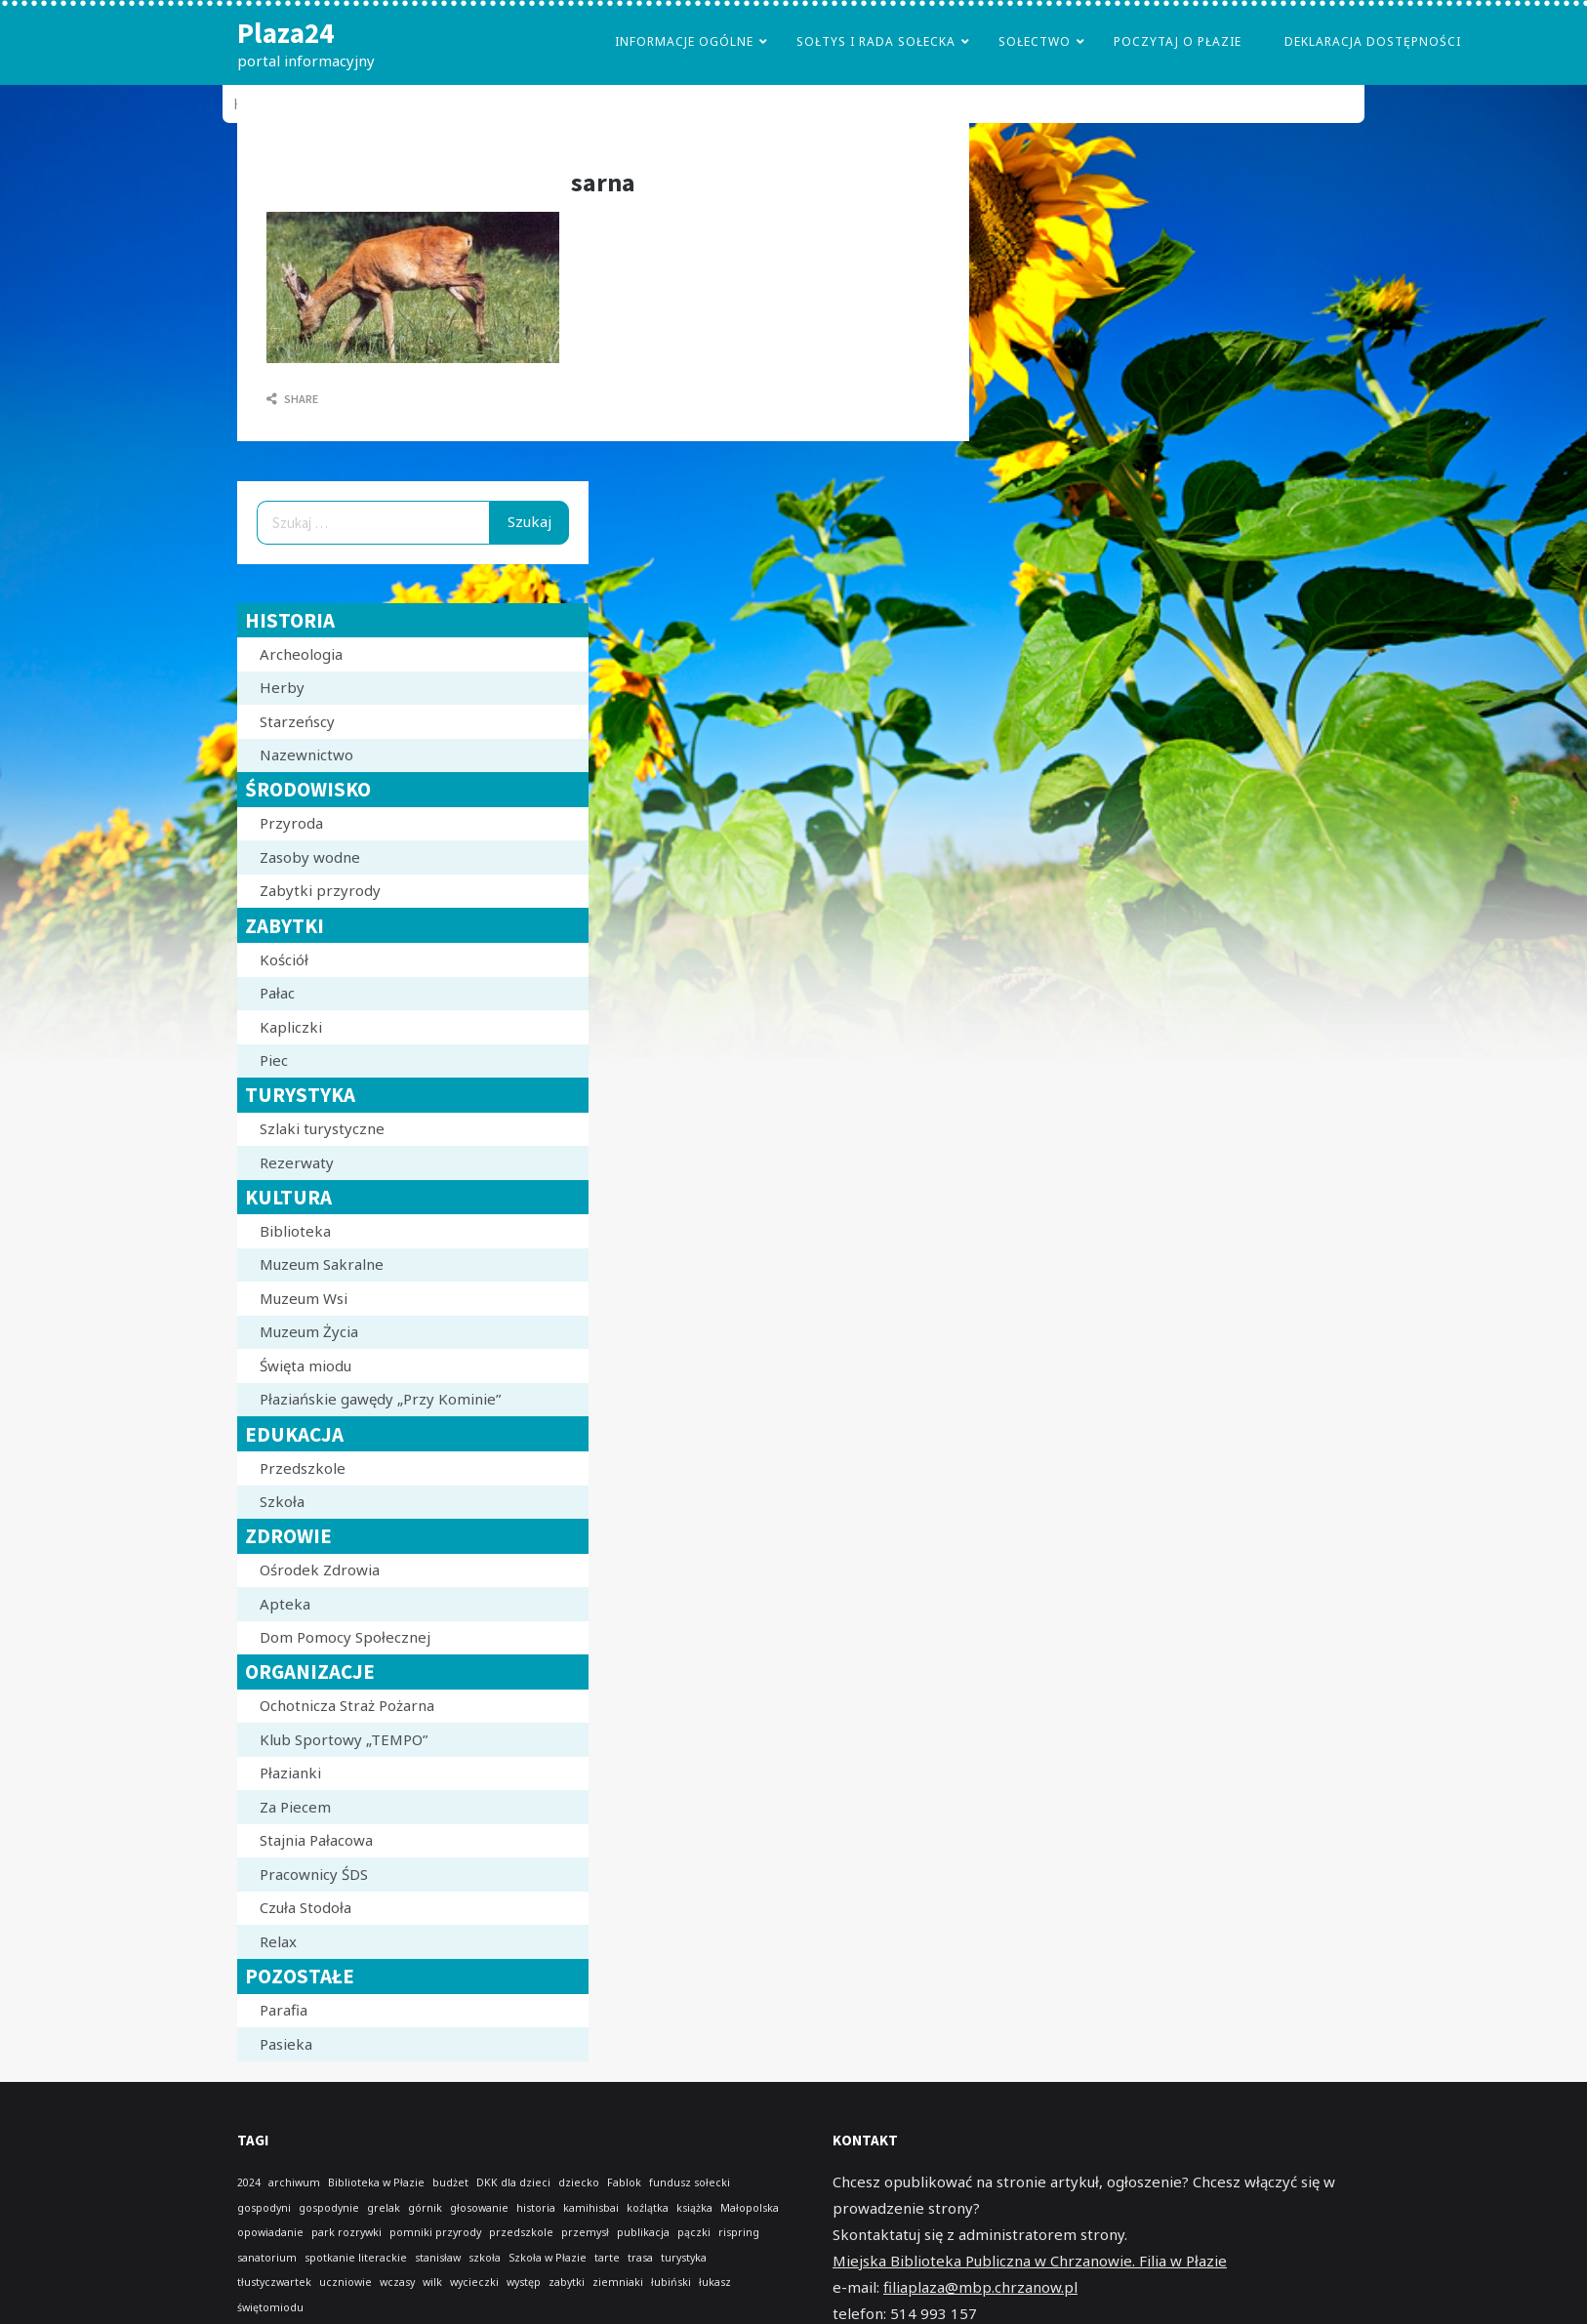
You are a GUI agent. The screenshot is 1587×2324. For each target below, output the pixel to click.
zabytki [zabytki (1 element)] (567, 2282)
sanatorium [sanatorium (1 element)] (267, 2257)
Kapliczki (291, 1027)
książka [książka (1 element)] (694, 2208)
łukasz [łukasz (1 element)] (715, 2282)
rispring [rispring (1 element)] (738, 2232)
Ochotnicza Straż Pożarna (347, 1705)
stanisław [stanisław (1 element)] (438, 2257)
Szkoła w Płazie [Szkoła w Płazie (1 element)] (548, 2257)
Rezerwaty (297, 1162)
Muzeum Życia (309, 1331)
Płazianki (290, 1772)
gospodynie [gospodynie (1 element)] (329, 2208)
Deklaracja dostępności (1372, 41)
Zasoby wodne (310, 857)
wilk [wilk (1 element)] (432, 2282)
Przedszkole (303, 1468)
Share (292, 398)
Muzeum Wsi (303, 1298)
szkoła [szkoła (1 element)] (484, 2257)
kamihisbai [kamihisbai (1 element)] (591, 2208)
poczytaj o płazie (1177, 41)
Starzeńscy (297, 721)
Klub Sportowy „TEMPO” (343, 1739)
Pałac (277, 992)
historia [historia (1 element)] (535, 2208)
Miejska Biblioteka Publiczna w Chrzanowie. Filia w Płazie (1030, 2260)
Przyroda (291, 823)
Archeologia (301, 654)
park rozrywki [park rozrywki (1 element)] (346, 2232)
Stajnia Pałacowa (316, 1840)
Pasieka (286, 2044)
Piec (274, 1060)
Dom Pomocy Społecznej (345, 1637)
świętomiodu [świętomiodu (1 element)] (270, 2307)
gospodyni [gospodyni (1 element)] (264, 2208)
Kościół (284, 959)
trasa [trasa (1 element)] (640, 2257)
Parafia (283, 2009)
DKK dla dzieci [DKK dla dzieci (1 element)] (513, 2182)
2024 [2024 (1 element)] (249, 2182)
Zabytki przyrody (320, 890)
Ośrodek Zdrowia (320, 1569)
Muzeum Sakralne (322, 1264)
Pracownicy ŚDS (314, 1874)
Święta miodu (305, 1365)
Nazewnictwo (306, 754)
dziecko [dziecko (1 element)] (578, 2182)
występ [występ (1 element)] (524, 2282)
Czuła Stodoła (305, 1907)
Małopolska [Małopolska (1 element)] (749, 2208)
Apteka (285, 1603)
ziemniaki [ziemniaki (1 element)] (617, 2282)
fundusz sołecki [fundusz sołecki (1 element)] (689, 2182)
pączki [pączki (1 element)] (694, 2232)
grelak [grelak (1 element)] (383, 2208)
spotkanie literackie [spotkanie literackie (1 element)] (356, 2257)
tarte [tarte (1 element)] (607, 2257)
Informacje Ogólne (684, 41)
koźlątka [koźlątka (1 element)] (648, 2208)
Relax (278, 1941)
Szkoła (282, 1501)
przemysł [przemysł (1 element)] (585, 2232)
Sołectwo (1034, 41)
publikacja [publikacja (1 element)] (643, 2232)
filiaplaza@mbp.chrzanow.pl (980, 2287)
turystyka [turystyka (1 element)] (684, 2257)
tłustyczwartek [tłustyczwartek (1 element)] (274, 2282)
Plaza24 (285, 33)
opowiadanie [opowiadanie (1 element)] (270, 2232)
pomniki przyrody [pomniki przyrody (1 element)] (435, 2232)
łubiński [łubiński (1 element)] (671, 2282)
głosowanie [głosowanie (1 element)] (479, 2208)
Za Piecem (295, 1806)
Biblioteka (295, 1231)
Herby (282, 687)
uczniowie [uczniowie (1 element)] (345, 2282)
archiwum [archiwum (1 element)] (294, 2182)
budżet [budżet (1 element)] (450, 2182)
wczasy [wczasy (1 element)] (397, 2282)
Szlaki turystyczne (322, 1128)
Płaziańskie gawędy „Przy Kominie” (380, 1398)
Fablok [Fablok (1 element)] (624, 2182)
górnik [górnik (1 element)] (425, 2208)
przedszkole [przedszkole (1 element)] (521, 2232)
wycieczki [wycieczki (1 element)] (474, 2282)
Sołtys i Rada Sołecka (876, 41)
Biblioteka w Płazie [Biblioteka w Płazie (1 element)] (376, 2182)
